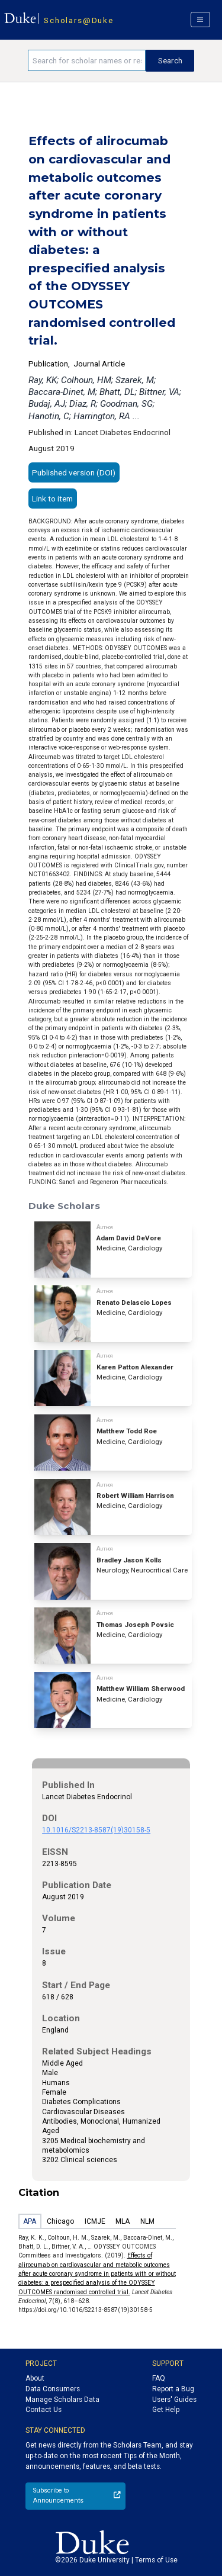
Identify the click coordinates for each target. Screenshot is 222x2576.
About (34, 2378)
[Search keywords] (87, 60)
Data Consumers (52, 2389)
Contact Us (43, 2409)
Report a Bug (173, 2389)
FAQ (158, 2378)
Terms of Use (156, 2560)
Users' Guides (174, 2399)
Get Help (165, 2409)
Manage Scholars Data (62, 2399)
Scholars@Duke (78, 20)
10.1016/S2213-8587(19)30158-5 (96, 1830)
